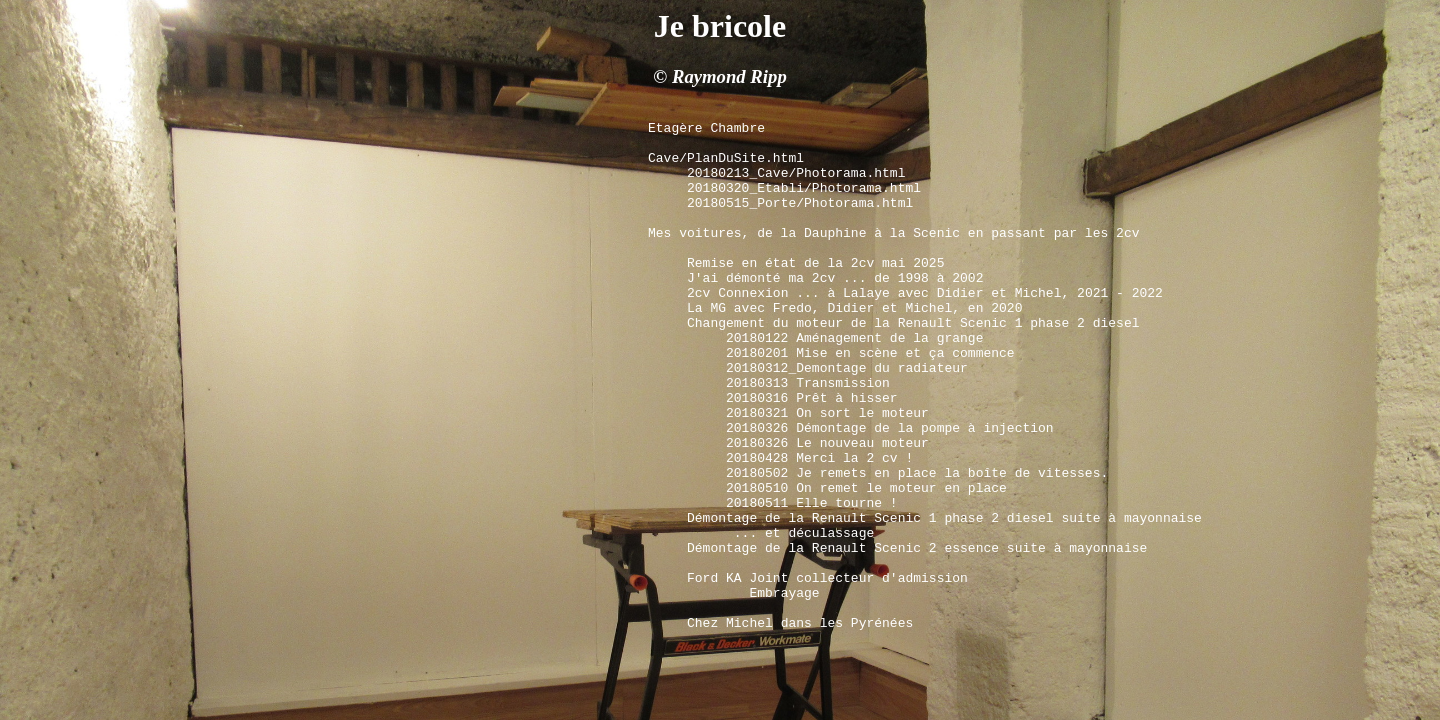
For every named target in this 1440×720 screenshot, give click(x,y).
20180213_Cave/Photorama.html (800, 184)
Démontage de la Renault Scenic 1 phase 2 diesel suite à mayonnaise (944, 598)
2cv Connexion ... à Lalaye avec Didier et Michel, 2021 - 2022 (929, 328)
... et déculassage (800, 616)
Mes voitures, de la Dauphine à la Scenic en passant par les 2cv (893, 256)
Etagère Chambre (706, 130)
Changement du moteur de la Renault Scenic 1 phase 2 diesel (913, 364)
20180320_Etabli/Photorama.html (808, 202)
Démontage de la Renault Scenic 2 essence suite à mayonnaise (917, 634)
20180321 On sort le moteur (827, 472)
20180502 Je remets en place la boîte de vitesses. (917, 544)
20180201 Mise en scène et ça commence (870, 400)
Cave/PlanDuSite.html (730, 166)
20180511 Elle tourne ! (812, 580)
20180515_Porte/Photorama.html (804, 220)
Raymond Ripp (729, 76)
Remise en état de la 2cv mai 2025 (815, 292)
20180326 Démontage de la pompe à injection (890, 490)
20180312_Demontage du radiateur (847, 418)
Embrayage (753, 688)
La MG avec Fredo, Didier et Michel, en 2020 (854, 346)
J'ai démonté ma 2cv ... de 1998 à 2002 (835, 310)
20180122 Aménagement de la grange (858, 382)
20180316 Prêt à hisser (812, 454)
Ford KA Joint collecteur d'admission (827, 670)
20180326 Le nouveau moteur (827, 508)
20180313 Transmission (808, 436)
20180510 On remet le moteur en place (866, 562)
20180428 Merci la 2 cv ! (819, 526)
